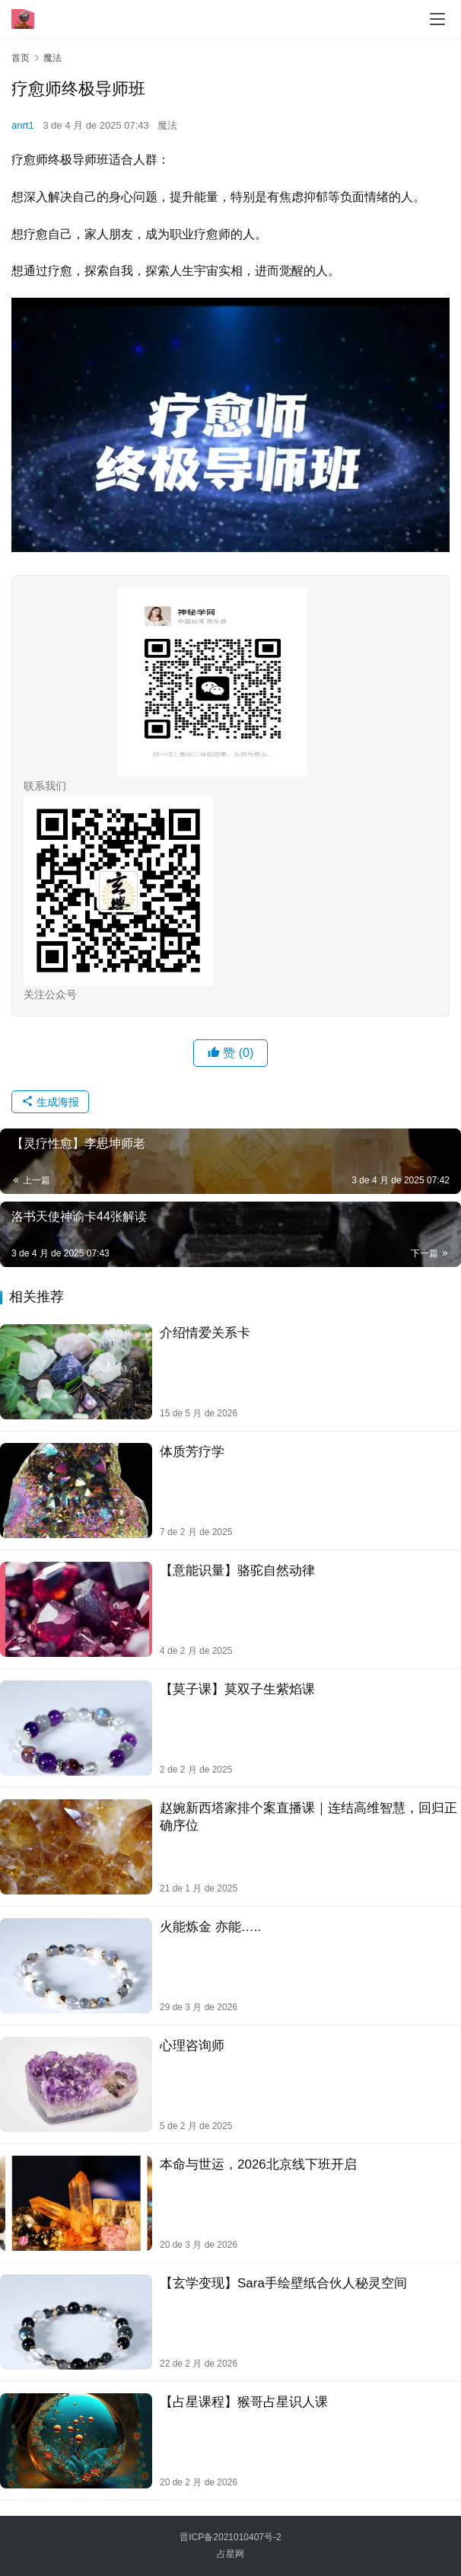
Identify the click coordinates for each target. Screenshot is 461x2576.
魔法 (167, 125)
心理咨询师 (192, 2045)
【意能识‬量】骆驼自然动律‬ (237, 1570)
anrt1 (22, 125)
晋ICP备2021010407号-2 (230, 2537)
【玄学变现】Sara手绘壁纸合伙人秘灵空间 (283, 2283)
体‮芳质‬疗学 (192, 1451)
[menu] (437, 19)
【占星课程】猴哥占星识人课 (244, 2402)
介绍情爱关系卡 (205, 1333)
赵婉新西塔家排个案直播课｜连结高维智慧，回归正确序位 (308, 1817)
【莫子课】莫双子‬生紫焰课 (237, 1689)
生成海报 (50, 1101)
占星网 (230, 2554)
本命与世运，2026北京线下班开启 (258, 2164)
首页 (20, 58)
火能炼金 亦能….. (210, 1927)
